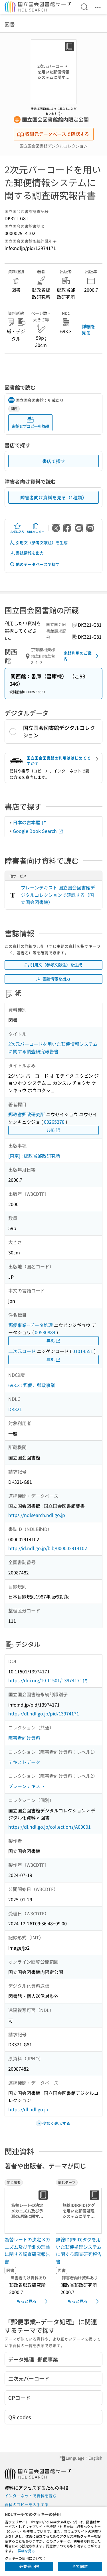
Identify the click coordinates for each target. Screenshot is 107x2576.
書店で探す (53, 461)
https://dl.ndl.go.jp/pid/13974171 (43, 1713)
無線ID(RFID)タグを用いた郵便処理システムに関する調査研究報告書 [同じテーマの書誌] (79, 2250)
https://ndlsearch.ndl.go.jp (36, 1515)
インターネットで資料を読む (30, 2495)
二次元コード (22, 1351)
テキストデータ (24, 1762)
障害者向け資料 (24, 1737)
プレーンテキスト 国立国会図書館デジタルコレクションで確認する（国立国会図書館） (58, 894)
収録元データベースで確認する (53, 133)
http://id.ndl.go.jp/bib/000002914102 (47, 1548)
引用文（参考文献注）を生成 (38, 543)
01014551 (82, 1351)
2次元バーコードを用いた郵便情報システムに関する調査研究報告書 (53, 1047)
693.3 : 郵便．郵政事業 (31, 1385)
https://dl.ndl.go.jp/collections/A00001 (49, 1826)
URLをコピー (35, 528)
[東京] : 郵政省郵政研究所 (34, 1155)
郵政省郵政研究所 (26, 1114)
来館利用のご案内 (82, 656)
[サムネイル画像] (28, 2211)
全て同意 (80, 2566)
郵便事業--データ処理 (30, 1325)
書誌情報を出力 (26, 553)
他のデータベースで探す (34, 564)
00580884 (45, 1332)
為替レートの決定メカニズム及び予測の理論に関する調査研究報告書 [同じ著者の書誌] (27, 2250)
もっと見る (33, 2301)
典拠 (54, 1130)
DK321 (15, 1409)
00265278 (54, 1121)
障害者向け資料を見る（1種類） (53, 497)
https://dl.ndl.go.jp (28, 2109)
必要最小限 (29, 2566)
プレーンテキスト (26, 1786)
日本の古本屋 (30, 822)
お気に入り (17, 528)
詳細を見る (88, 329)
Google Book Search (38, 830)
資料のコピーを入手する (27, 2504)
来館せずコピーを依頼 (30, 422)
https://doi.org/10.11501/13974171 (48, 1680)
